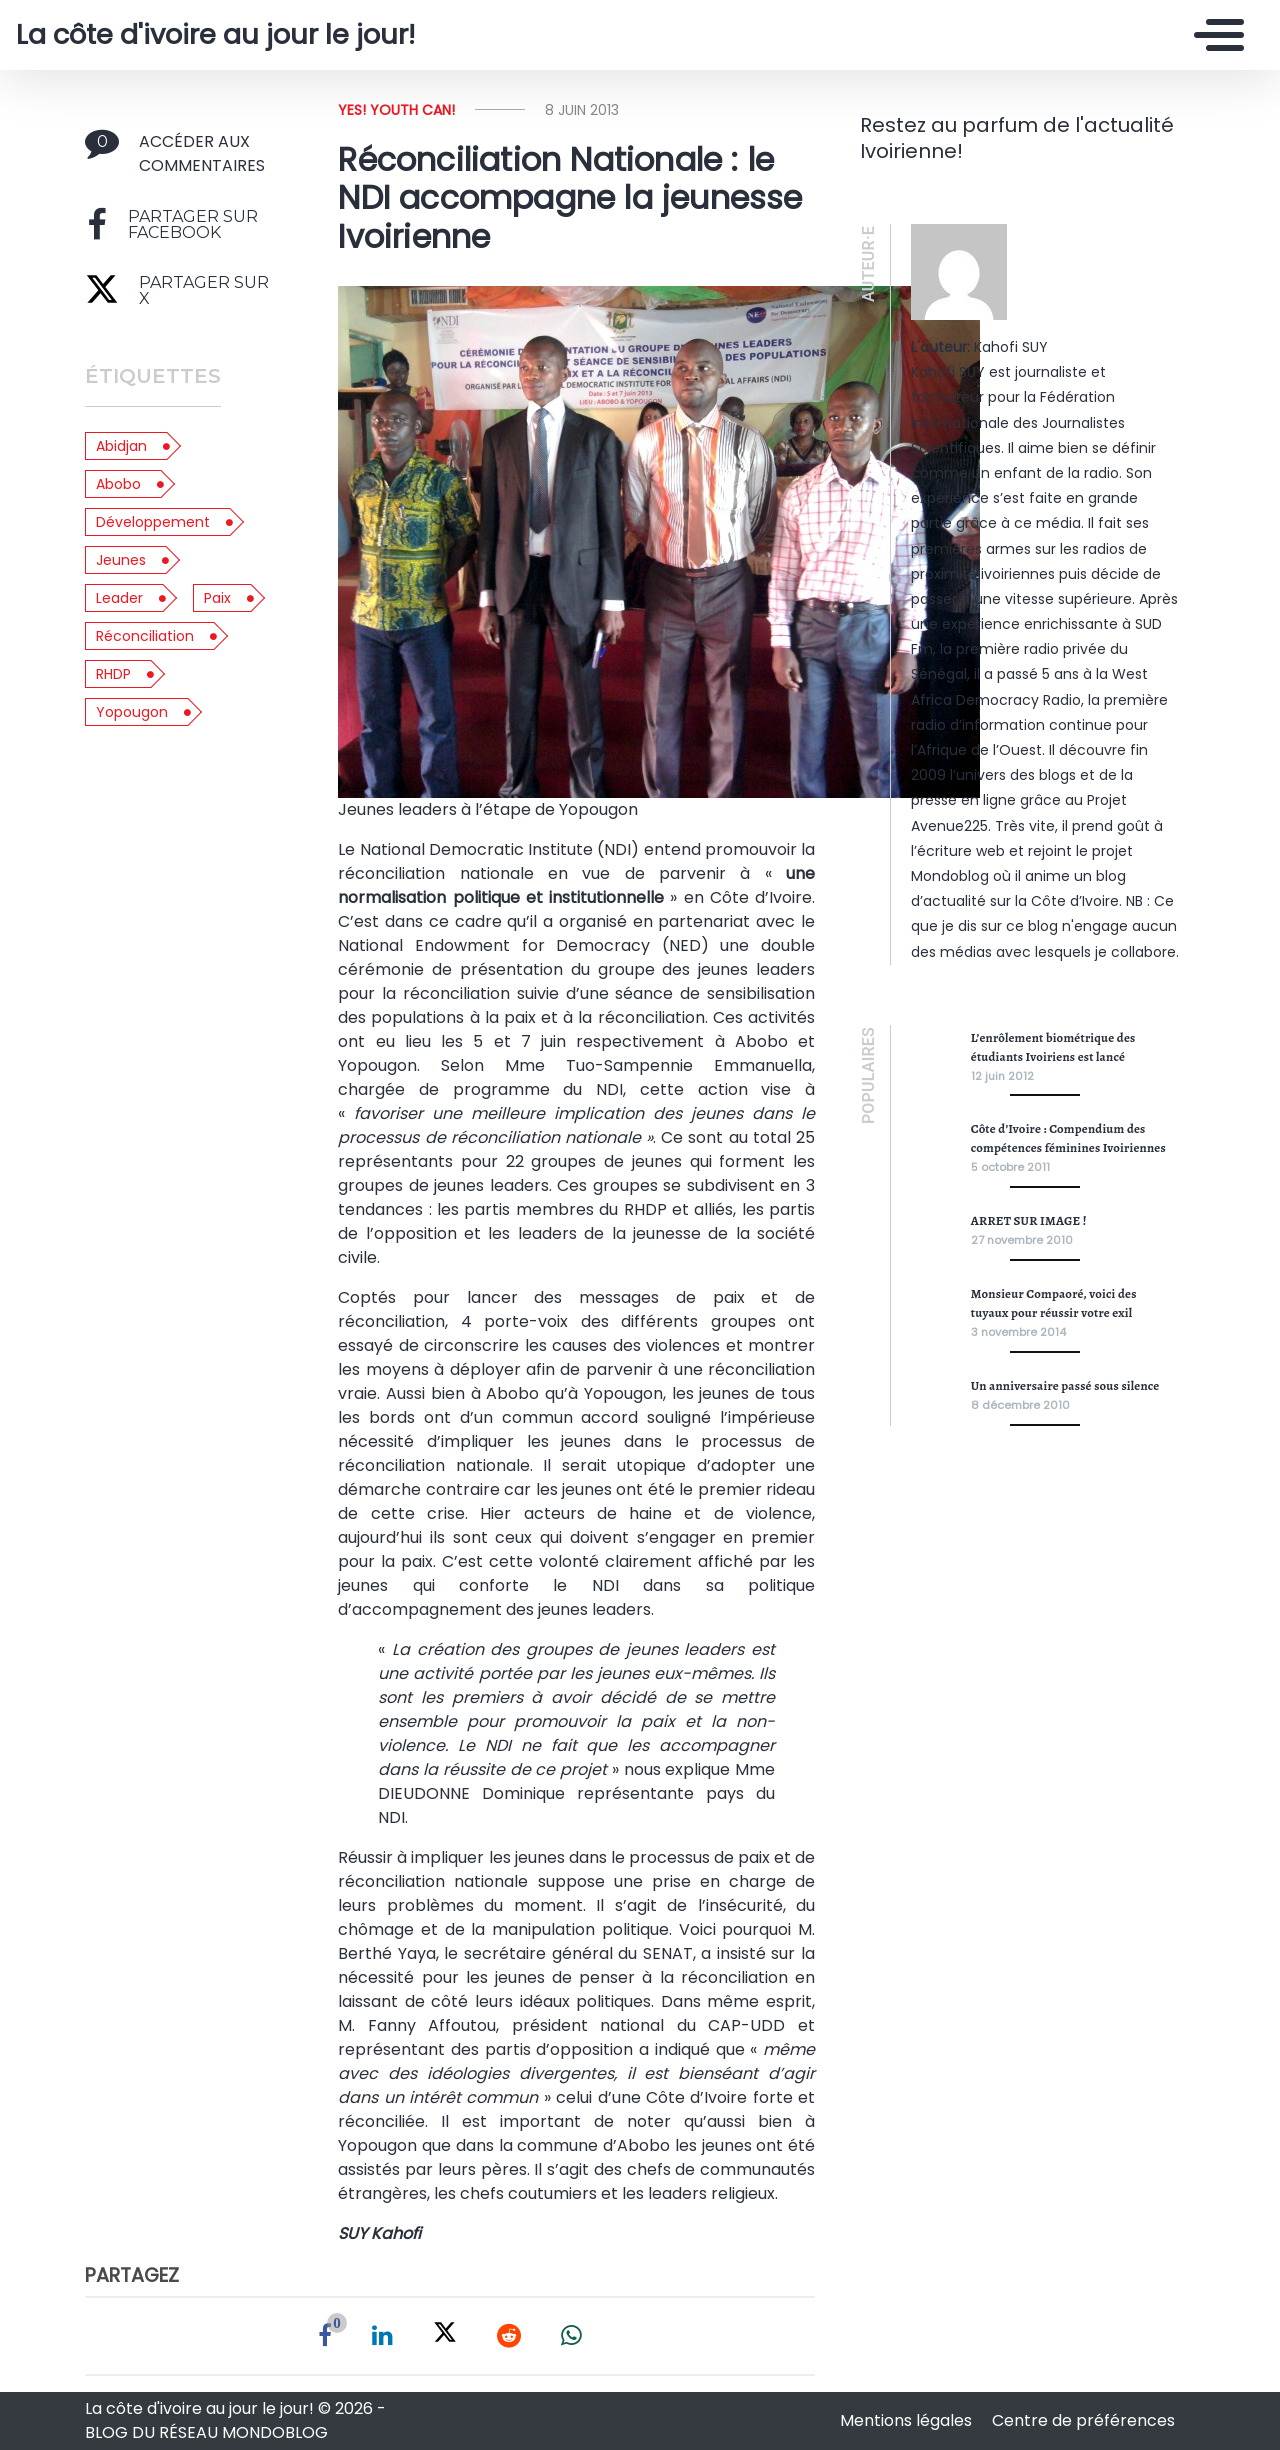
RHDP (113, 674)
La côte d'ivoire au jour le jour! (215, 35)
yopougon (132, 712)
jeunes (121, 560)
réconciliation (145, 636)
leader (119, 598)
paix (217, 598)
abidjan (121, 446)
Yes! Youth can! (396, 110)
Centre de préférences (1083, 2420)
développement (153, 522)
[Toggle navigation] (1214, 35)
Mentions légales (908, 2420)
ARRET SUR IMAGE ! (1029, 1220)
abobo (118, 484)
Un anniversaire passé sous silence (1065, 1385)
